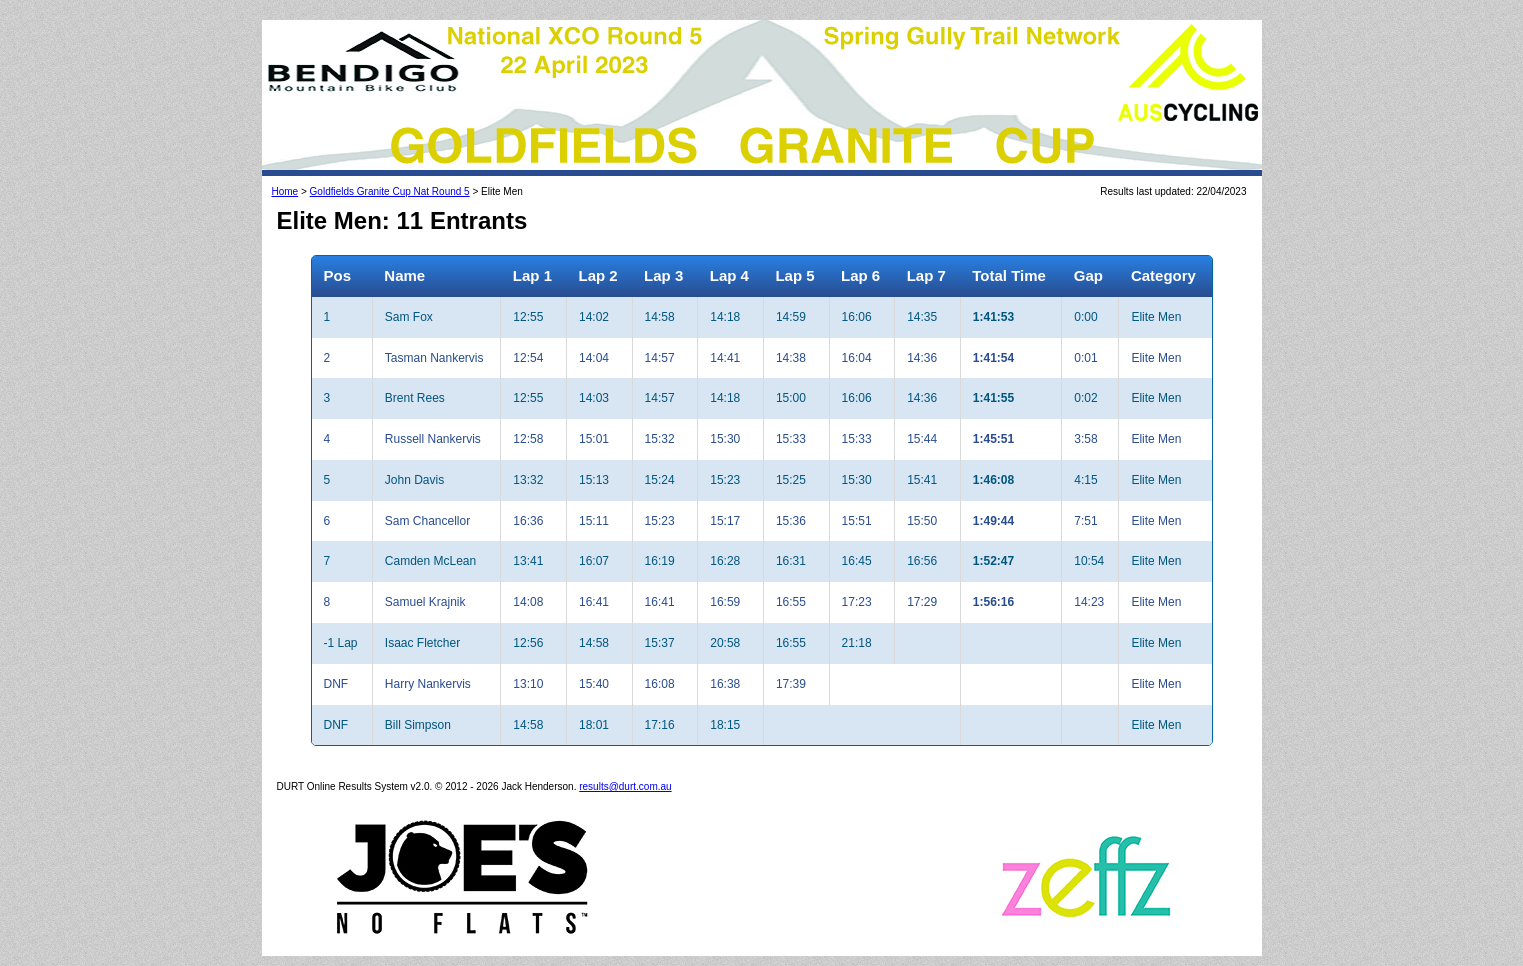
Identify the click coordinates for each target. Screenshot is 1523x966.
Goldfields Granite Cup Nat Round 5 (390, 191)
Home (285, 191)
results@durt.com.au (625, 786)
